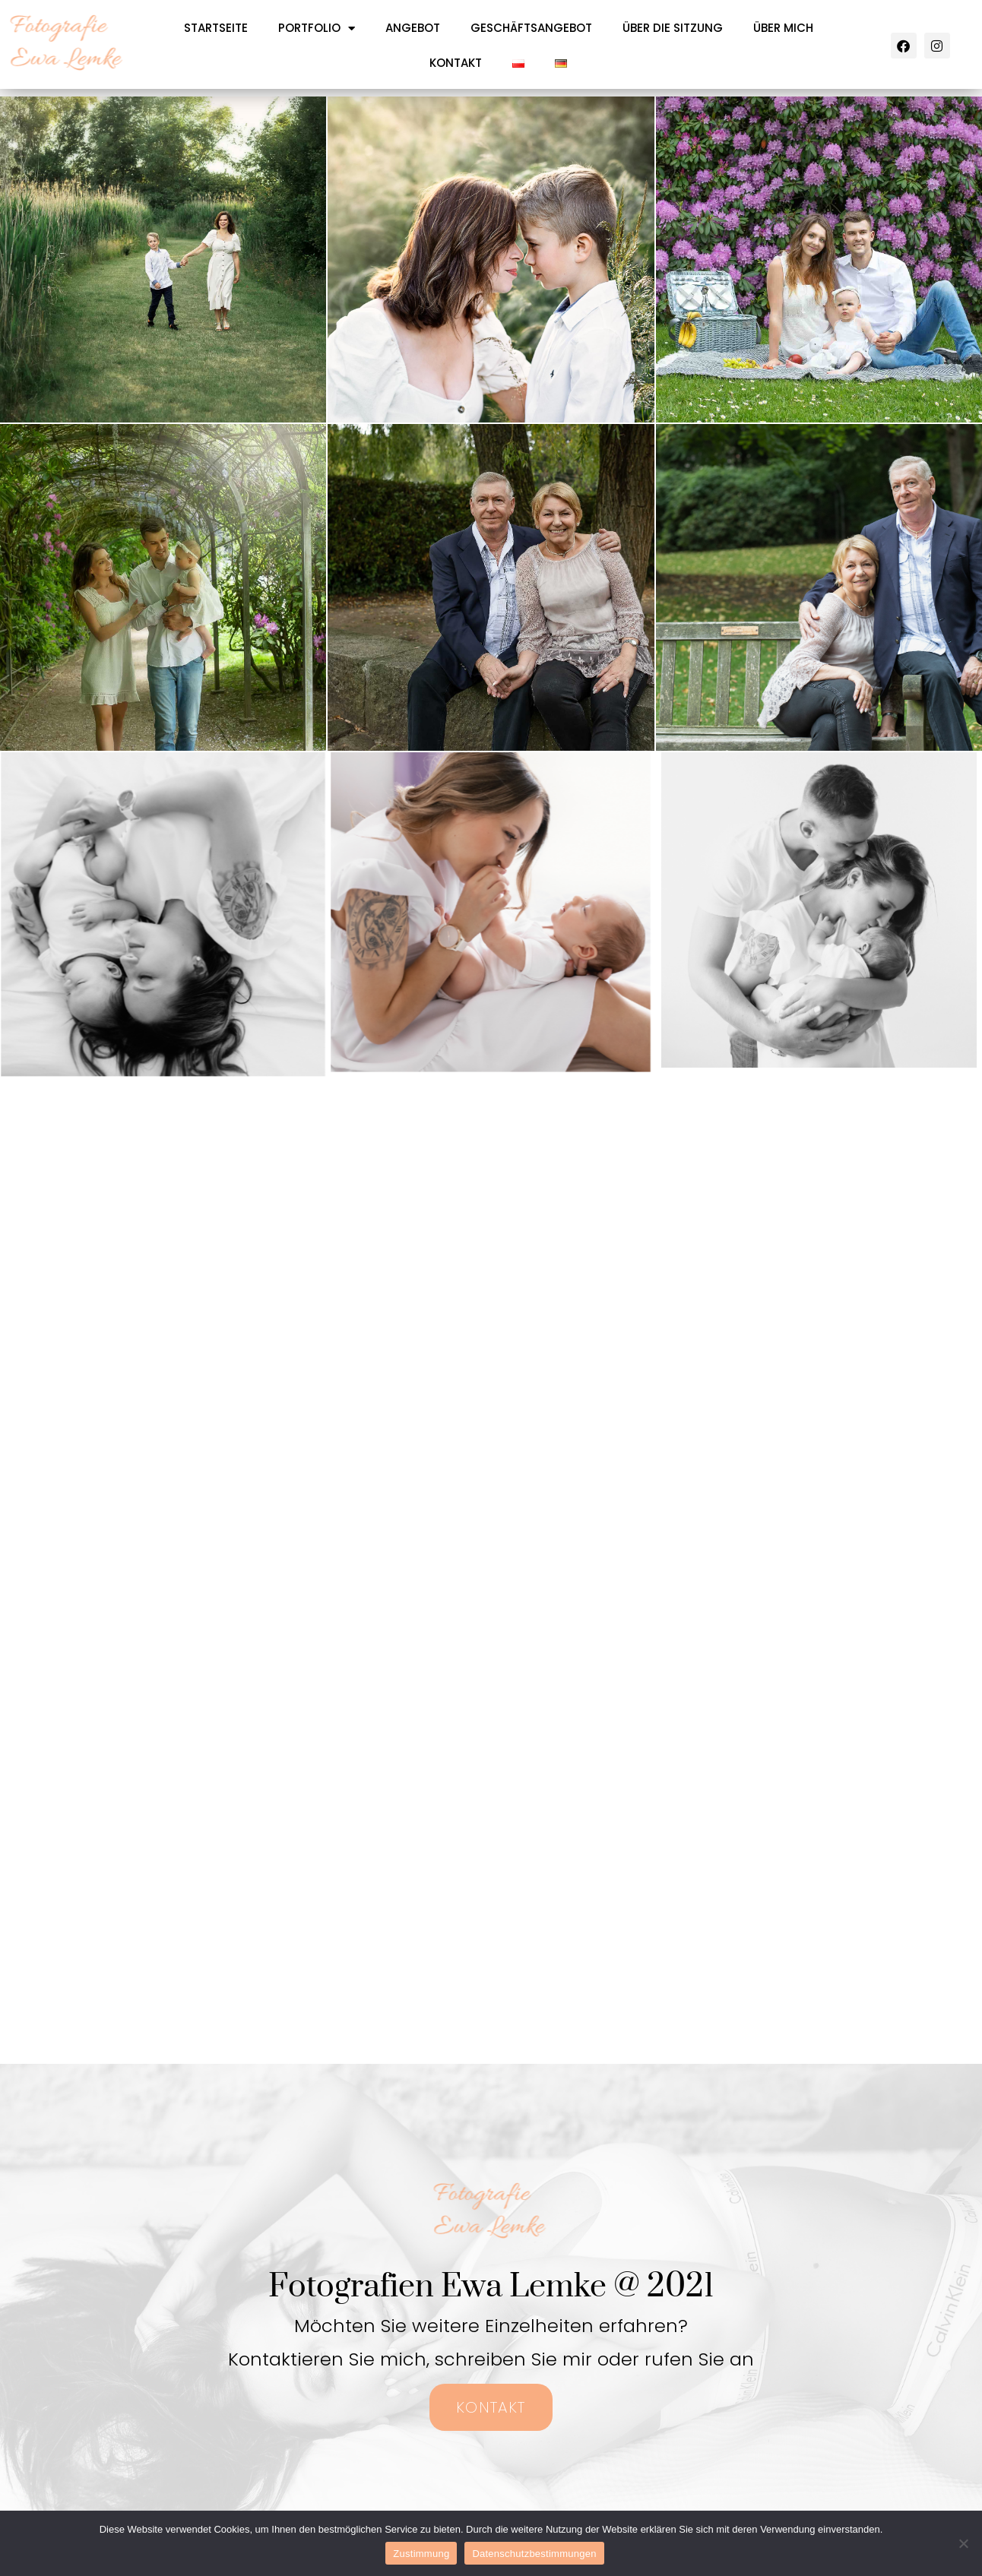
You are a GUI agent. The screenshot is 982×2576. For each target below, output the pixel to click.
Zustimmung (421, 2553)
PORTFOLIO (316, 28)
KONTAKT (455, 63)
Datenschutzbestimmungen (534, 2553)
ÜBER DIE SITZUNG (672, 28)
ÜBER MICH (783, 28)
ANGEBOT (412, 28)
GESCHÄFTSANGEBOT (531, 28)
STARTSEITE (216, 28)
